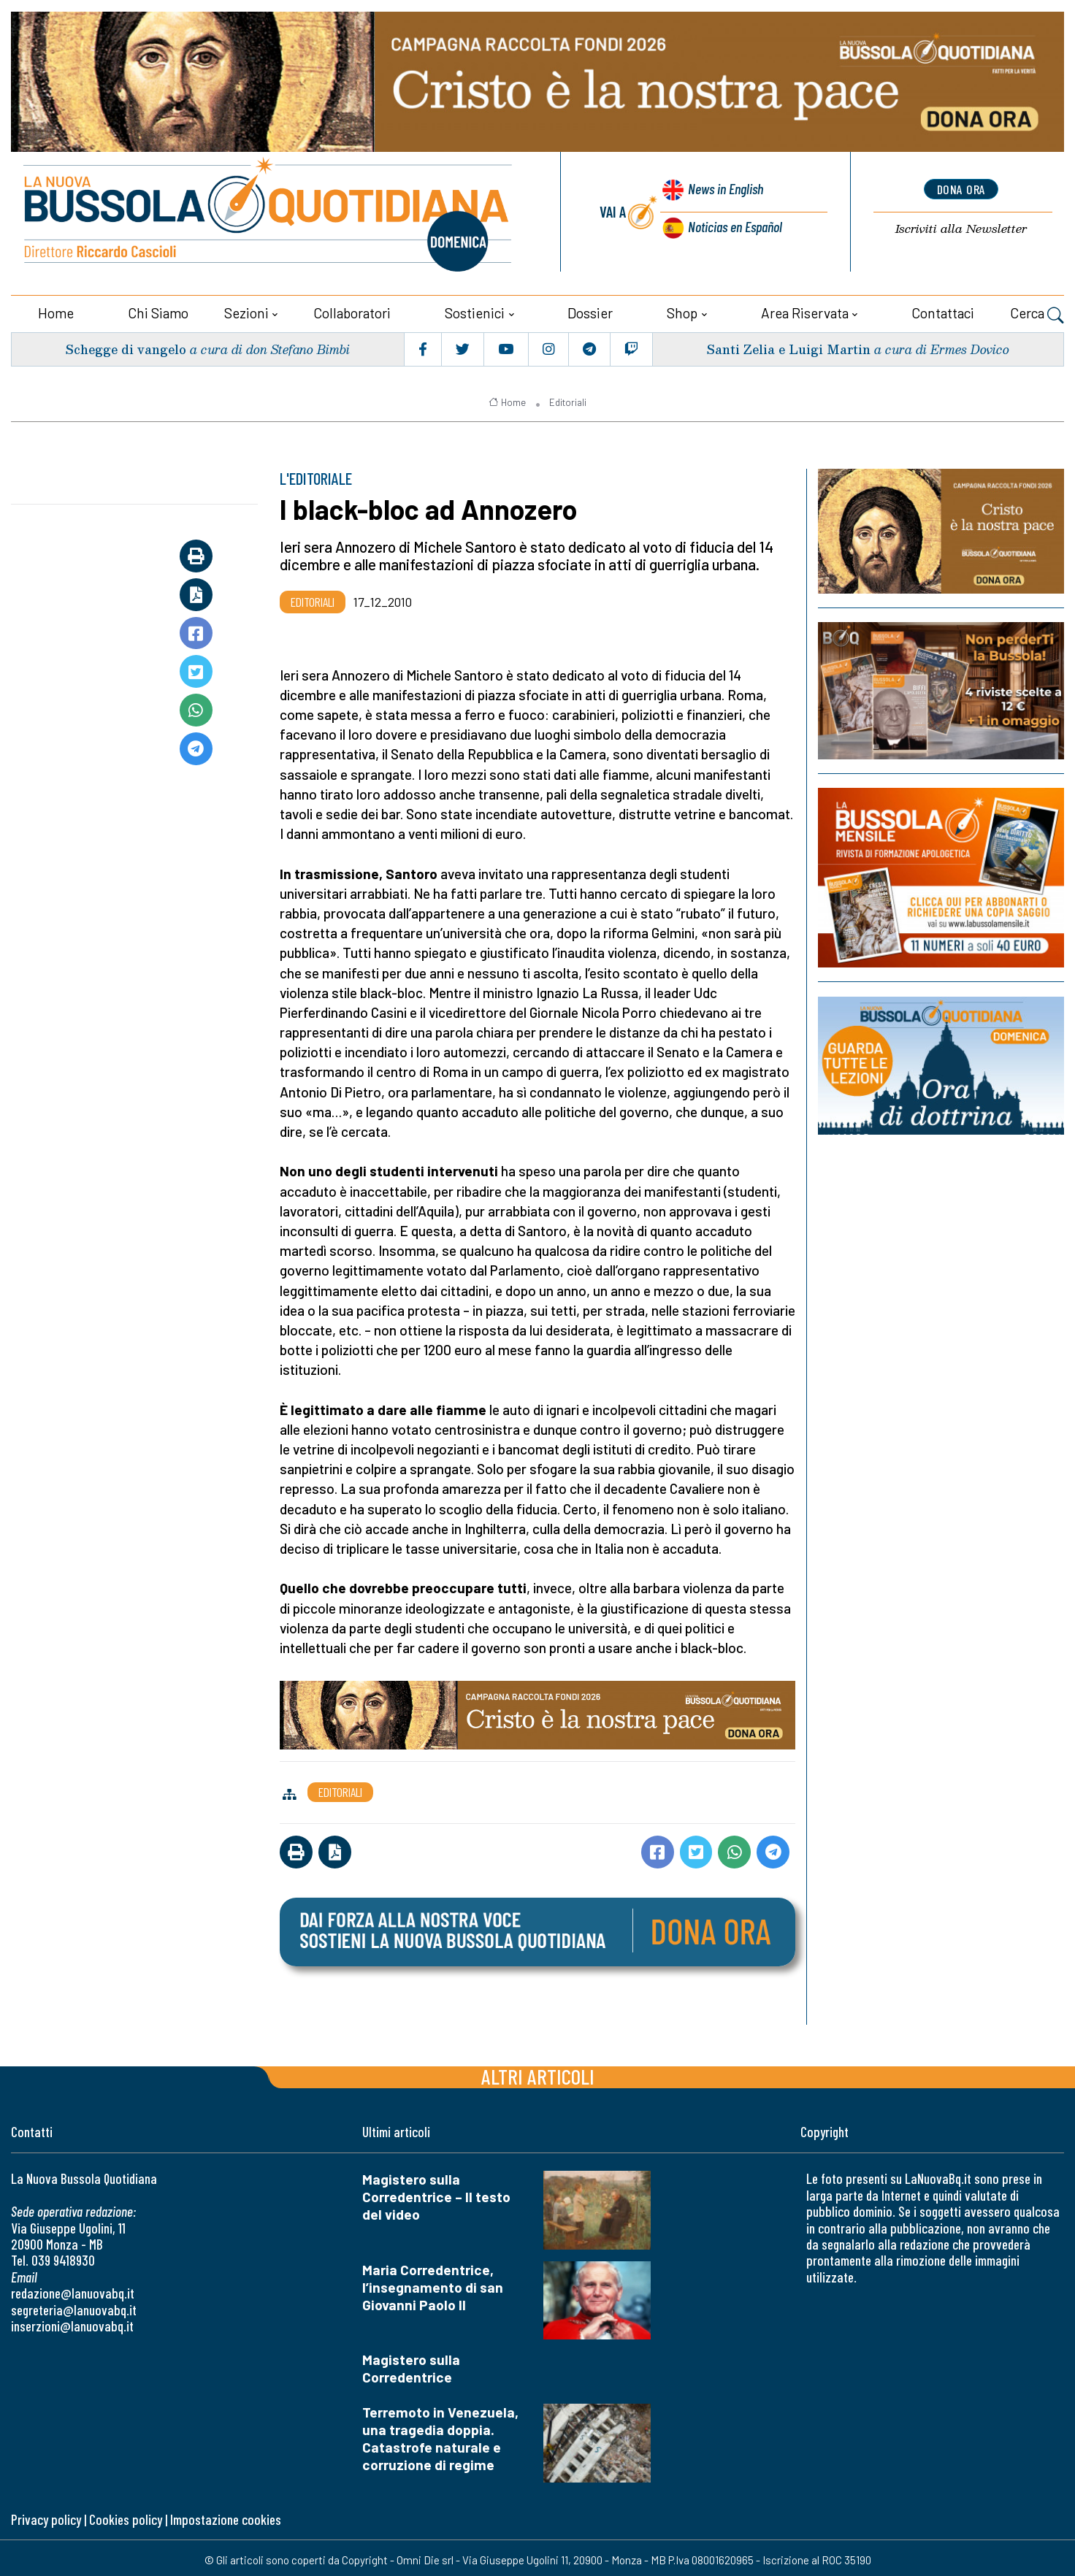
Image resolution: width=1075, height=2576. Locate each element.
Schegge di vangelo (127, 345)
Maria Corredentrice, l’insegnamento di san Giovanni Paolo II (432, 2283)
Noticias (734, 224)
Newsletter (961, 227)
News (720, 191)
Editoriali (567, 398)
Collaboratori (352, 308)
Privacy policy (46, 2515)
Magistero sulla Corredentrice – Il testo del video (436, 2192)
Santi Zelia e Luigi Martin (786, 345)
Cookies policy (125, 2515)
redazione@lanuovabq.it (72, 2288)
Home (56, 308)
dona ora (961, 188)
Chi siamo (158, 308)
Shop (682, 308)
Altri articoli (537, 2072)
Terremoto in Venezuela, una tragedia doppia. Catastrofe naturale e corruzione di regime (440, 2434)
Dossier (590, 308)
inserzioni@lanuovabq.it (72, 2321)
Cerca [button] (1037, 310)
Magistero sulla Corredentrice (411, 2364)
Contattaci (942, 308)
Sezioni (246, 308)
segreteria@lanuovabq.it (74, 2305)
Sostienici (475, 308)
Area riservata (805, 308)
